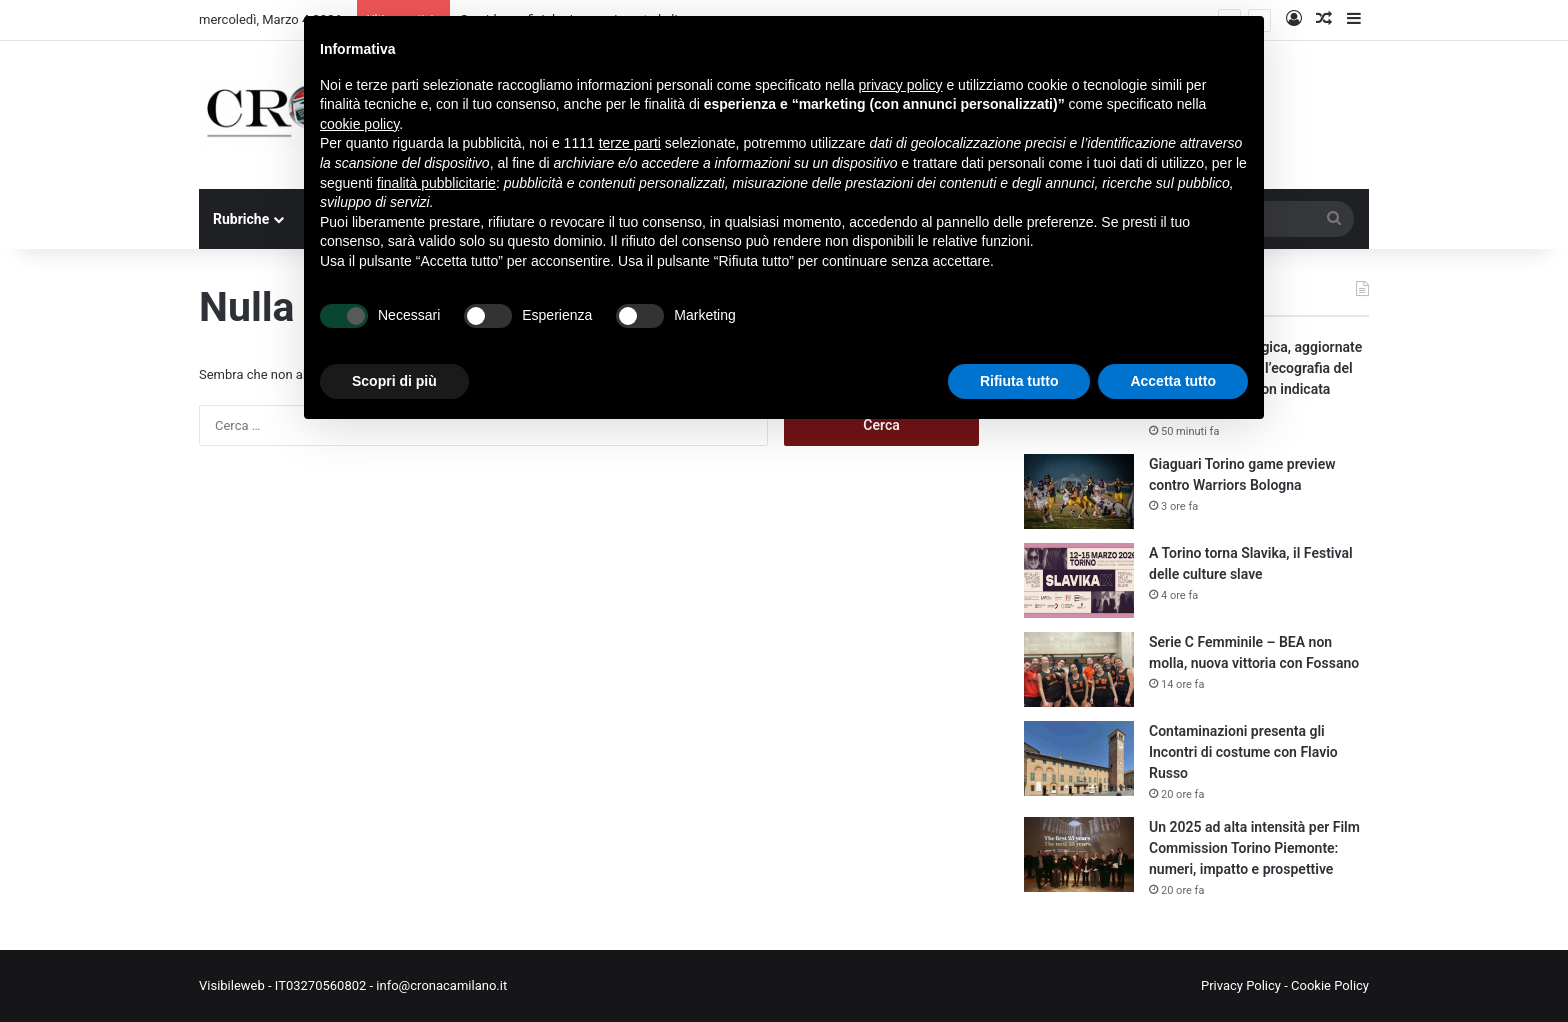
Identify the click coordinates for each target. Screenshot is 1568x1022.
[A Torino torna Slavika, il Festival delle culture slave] (1079, 580)
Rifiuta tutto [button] (1019, 381)
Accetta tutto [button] (1173, 381)
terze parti (630, 143)
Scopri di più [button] (394, 381)
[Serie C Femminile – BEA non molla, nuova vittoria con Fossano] (1079, 669)
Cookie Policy (1330, 985)
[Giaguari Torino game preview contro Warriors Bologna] (1079, 491)
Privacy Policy (1241, 985)
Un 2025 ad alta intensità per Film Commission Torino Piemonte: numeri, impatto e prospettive (1254, 848)
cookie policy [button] (359, 124)
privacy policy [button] (901, 85)
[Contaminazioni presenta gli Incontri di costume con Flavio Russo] (1079, 758)
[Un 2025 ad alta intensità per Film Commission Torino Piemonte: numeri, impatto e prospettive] (1079, 854)
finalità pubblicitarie (436, 183)
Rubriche (241, 219)
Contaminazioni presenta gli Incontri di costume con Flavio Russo (1243, 752)
